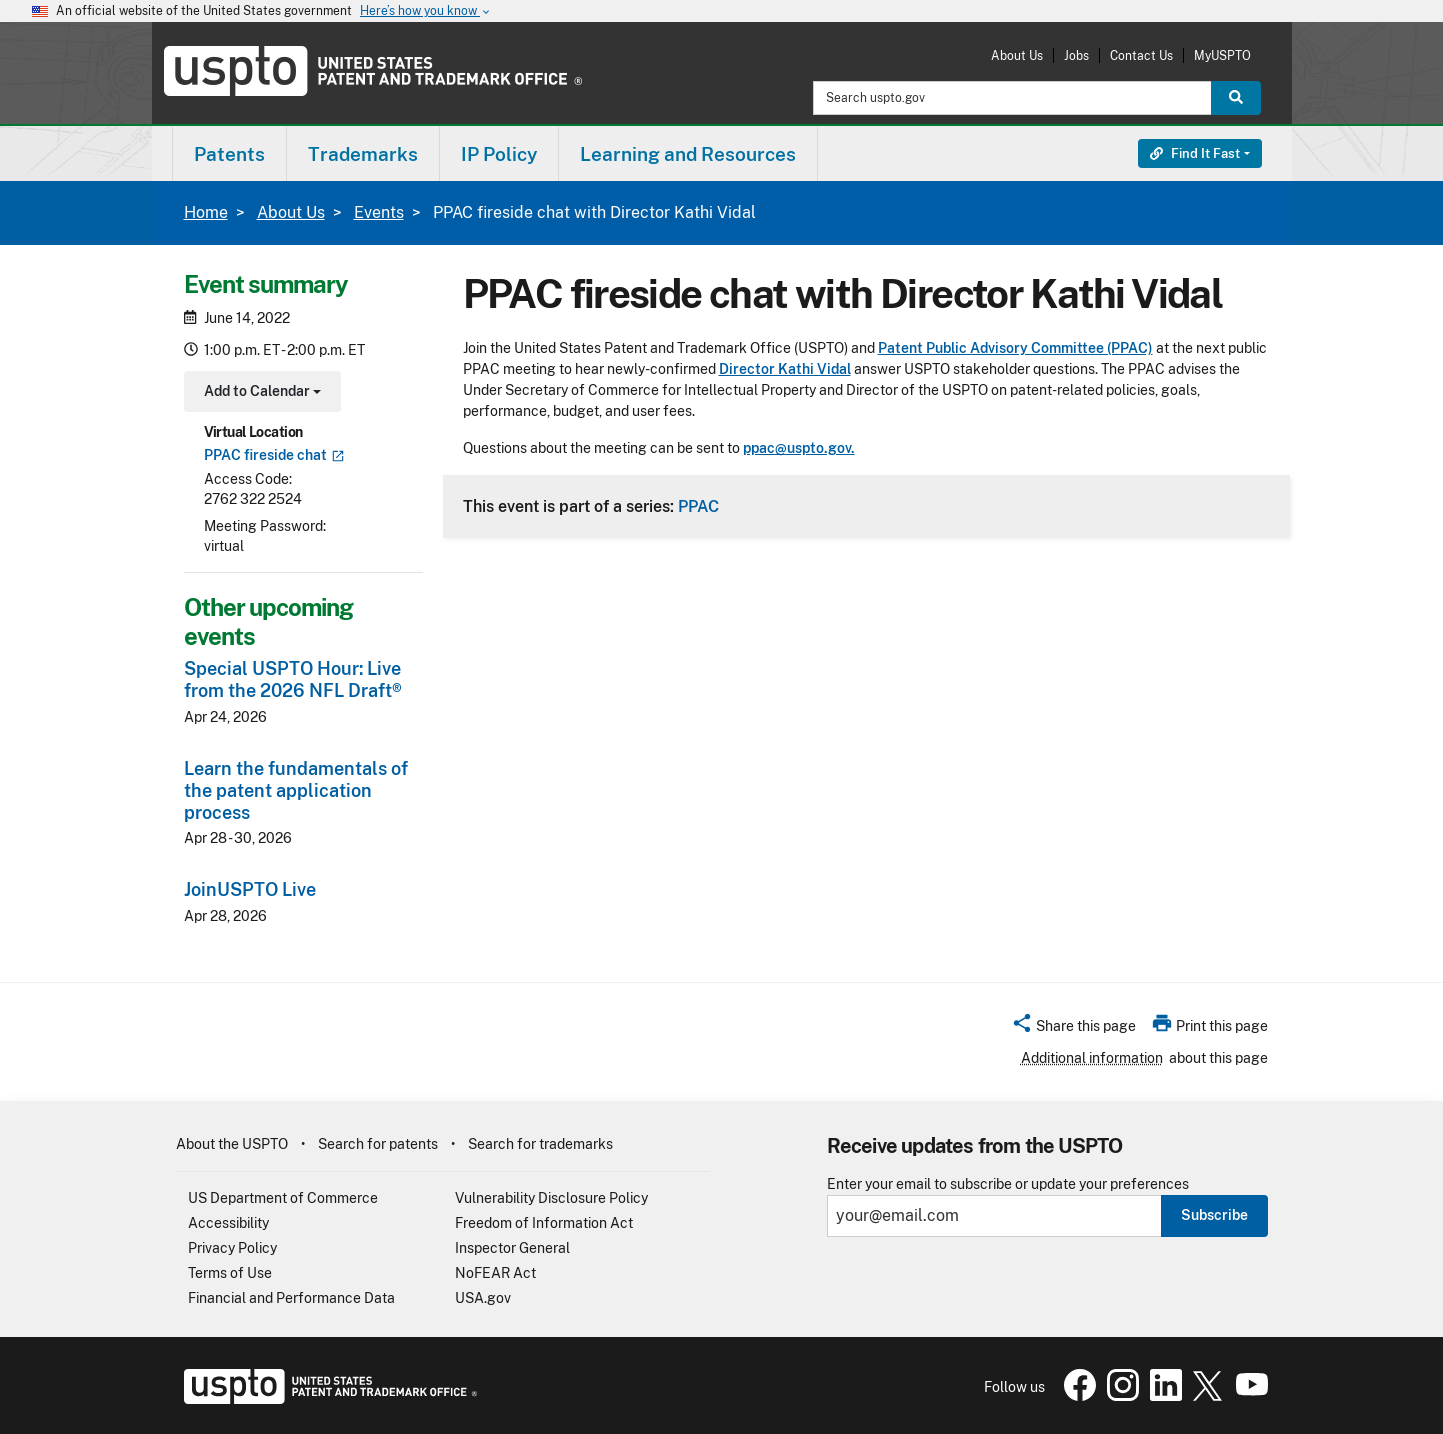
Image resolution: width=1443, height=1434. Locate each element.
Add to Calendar (260, 393)
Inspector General (512, 1248)
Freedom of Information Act (544, 1223)
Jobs (1076, 55)
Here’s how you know (426, 11)
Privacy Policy (232, 1248)
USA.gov (483, 1298)
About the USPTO (232, 1144)
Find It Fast (1195, 153)
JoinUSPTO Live (250, 889)
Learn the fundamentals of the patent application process (296, 790)
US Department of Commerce (283, 1198)
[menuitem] (229, 153)
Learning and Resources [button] (688, 154)
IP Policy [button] (499, 154)
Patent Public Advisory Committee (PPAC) (1015, 348)
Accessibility (228, 1223)
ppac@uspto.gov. (799, 448)
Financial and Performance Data (291, 1298)
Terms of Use (230, 1273)
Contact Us (1141, 55)
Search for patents (378, 1144)
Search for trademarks (540, 1144)
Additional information (1092, 1058)
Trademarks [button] (363, 154)
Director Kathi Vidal (785, 369)
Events (379, 212)
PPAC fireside (274, 455)
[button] (1073, 1029)
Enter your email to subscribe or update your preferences (1008, 1184)
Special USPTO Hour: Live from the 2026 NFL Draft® (293, 679)
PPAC (698, 506)
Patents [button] (229, 154)
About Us (1017, 55)
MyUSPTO (1222, 55)
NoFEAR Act (495, 1273)
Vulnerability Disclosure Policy (551, 1198)
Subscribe (1214, 1215)
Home (206, 212)
